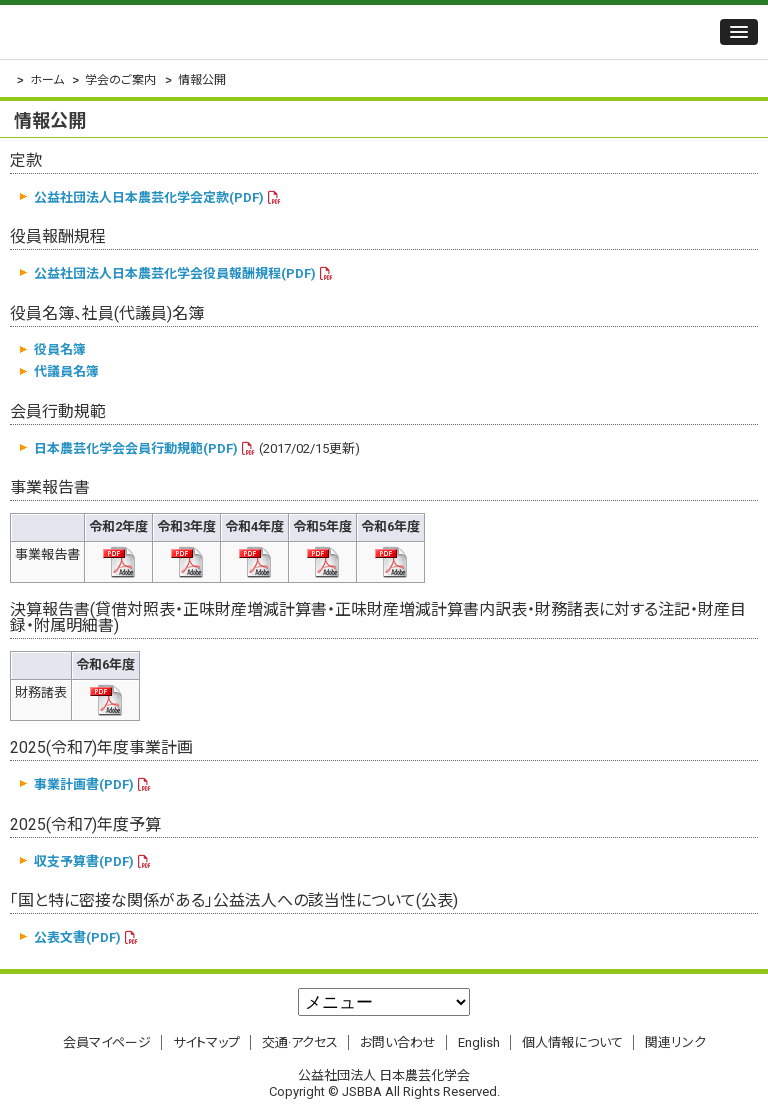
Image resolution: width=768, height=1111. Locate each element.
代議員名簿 (66, 371)
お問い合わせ (398, 1042)
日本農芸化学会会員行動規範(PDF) (136, 448)
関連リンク (675, 1042)
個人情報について (572, 1042)
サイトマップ (206, 1042)
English (479, 1042)
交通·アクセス (300, 1042)
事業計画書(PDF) (84, 784)
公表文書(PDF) (77, 937)
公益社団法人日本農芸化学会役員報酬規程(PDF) (175, 273)
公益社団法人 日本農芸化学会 (135, 32)
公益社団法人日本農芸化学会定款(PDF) (149, 197)
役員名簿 (60, 349)
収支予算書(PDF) (84, 861)
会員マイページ (107, 1042)
